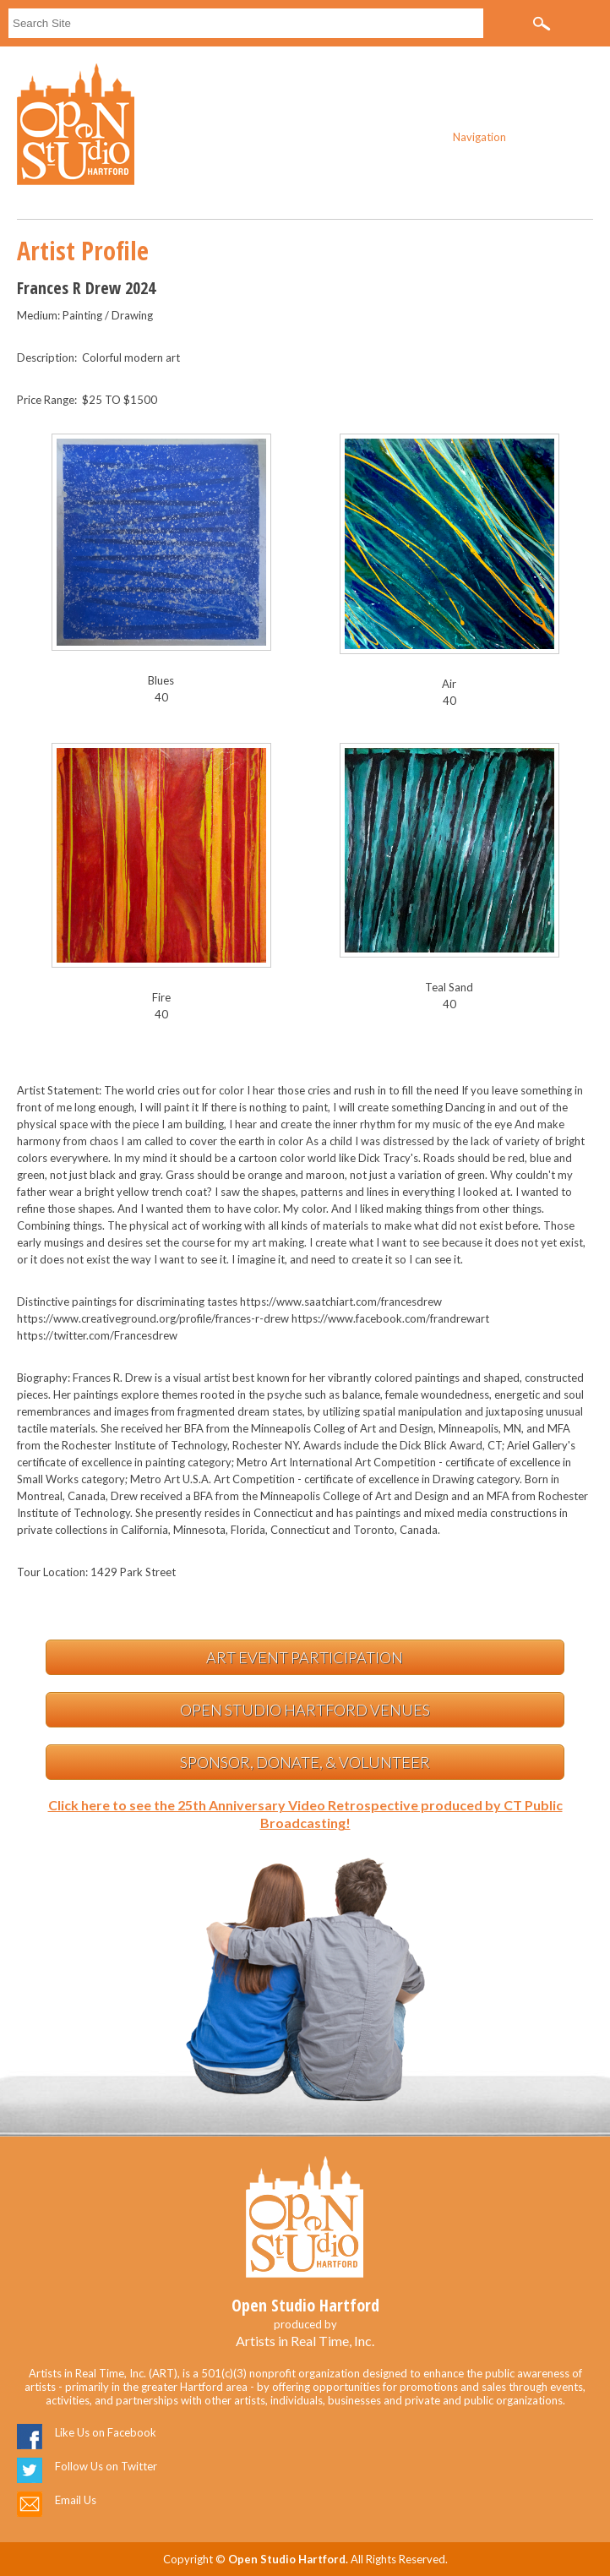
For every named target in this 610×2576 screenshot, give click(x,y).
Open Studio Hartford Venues (305, 1709)
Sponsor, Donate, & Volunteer (305, 1762)
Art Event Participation (304, 1657)
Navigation (479, 137)
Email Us (75, 2500)
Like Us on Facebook (105, 2432)
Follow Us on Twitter (106, 2466)
